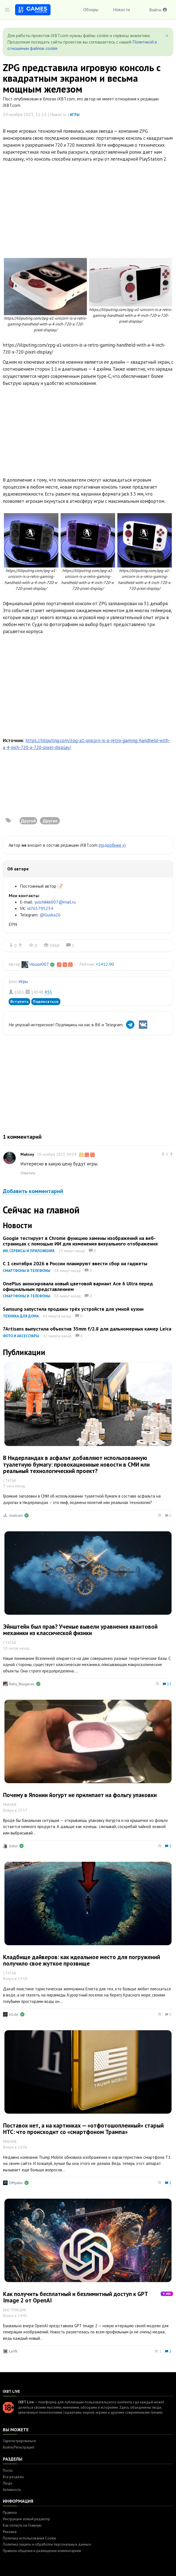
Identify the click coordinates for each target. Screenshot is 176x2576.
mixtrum (16, 1515)
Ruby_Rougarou (21, 1683)
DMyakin (16, 2182)
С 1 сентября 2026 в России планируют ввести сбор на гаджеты (75, 1263)
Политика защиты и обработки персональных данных (47, 2544)
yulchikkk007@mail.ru (55, 902)
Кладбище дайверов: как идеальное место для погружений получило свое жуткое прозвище (81, 1960)
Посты (8, 2470)
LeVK (13, 2351)
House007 (39, 964)
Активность (12, 2489)
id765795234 (40, 908)
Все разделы (13, 2476)
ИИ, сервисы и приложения (28, 1251)
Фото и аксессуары (21, 1336)
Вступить (19, 1001)
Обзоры (90, 9)
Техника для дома (21, 1316)
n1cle (13, 2014)
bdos (13, 1845)
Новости (121, 9)
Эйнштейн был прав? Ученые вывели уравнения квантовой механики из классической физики (80, 1630)
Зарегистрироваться (19, 2441)
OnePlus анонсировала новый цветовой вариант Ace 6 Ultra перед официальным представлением (78, 1286)
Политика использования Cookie (29, 2538)
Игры (75, 114)
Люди (7, 2483)
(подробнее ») (112, 845)
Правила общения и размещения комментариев (42, 2550)
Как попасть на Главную (22, 2525)
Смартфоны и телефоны (26, 1270)
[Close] (167, 35)
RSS (48, 992)
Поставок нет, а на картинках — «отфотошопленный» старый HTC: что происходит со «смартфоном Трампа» (83, 2129)
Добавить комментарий (33, 1191)
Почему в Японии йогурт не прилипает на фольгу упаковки (80, 1795)
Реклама (9, 2531)
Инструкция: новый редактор (26, 2519)
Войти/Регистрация (18, 2447)
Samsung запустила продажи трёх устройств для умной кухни (73, 1309)
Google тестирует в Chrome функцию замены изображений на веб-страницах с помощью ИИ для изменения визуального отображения (80, 1241)
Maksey (27, 1154)
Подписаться (46, 1001)
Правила (10, 2512)
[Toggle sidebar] (7, 9)
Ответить (27, 1172)
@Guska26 (50, 915)
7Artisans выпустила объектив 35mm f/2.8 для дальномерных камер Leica (87, 1329)
